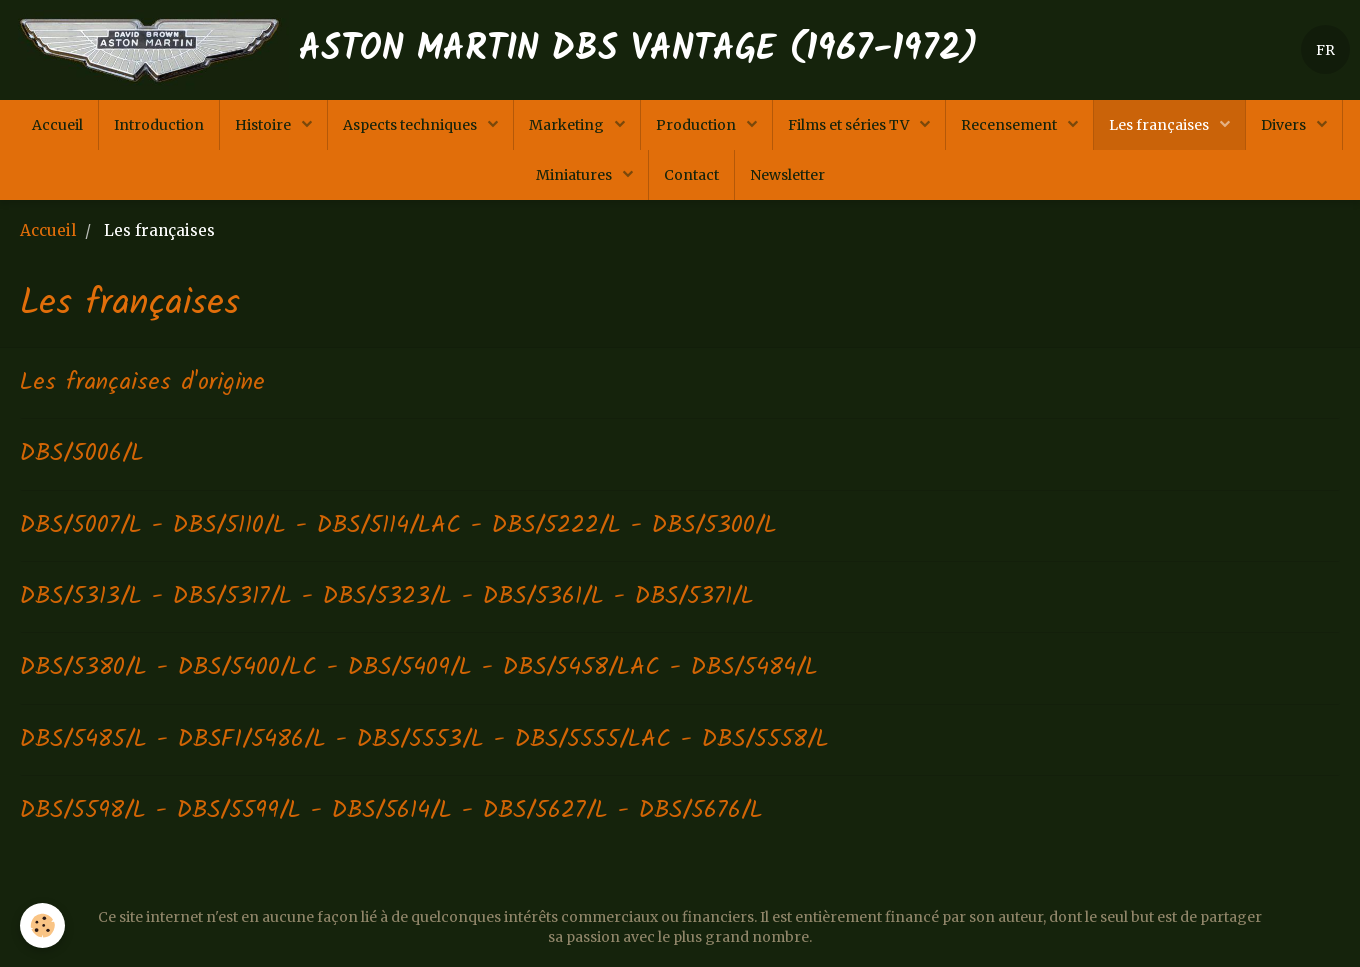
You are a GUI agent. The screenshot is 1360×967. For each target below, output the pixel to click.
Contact (691, 175)
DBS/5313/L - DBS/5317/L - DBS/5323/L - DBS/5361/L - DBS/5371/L (387, 596)
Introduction (159, 125)
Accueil (57, 125)
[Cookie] (42, 925)
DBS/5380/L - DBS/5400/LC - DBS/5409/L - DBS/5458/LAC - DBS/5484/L (419, 667)
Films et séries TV (850, 125)
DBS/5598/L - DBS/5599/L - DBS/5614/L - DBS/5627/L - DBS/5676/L (391, 810)
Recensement (1010, 125)
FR (1325, 50)
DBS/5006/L (82, 453)
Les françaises (1160, 125)
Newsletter (787, 175)
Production (697, 125)
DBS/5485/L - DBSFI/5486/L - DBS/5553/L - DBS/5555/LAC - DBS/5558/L (424, 739)
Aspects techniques (411, 125)
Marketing (568, 125)
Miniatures (575, 175)
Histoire (264, 125)
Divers (1285, 125)
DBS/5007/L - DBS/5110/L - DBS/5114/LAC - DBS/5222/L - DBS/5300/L (398, 525)
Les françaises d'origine (142, 382)
